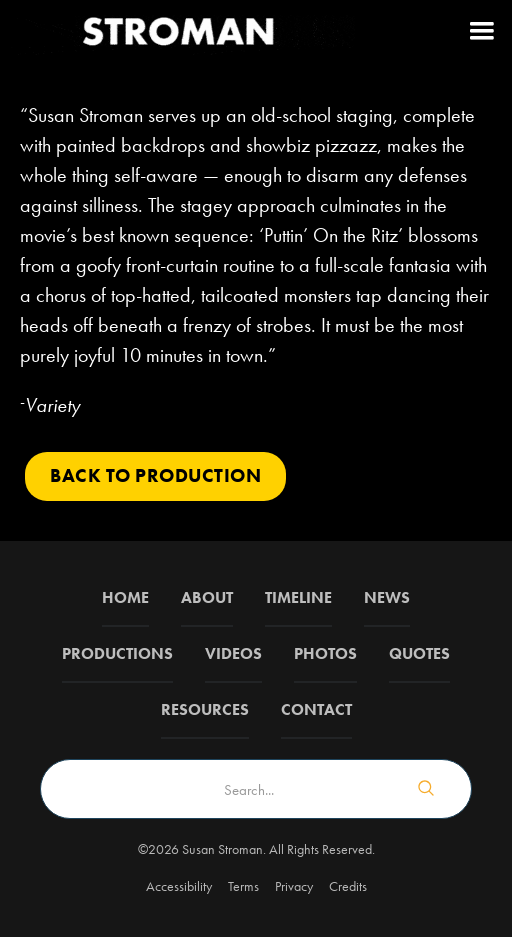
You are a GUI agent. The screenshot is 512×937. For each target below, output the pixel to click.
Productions (117, 653)
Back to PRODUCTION (155, 475)
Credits (348, 886)
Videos (233, 653)
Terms (243, 886)
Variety (52, 405)
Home (125, 597)
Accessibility (179, 886)
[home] (180, 30)
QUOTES (419, 653)
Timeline (298, 597)
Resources (205, 709)
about (207, 597)
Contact (316, 709)
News (387, 597)
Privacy (294, 886)
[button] (482, 30)
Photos (325, 653)
